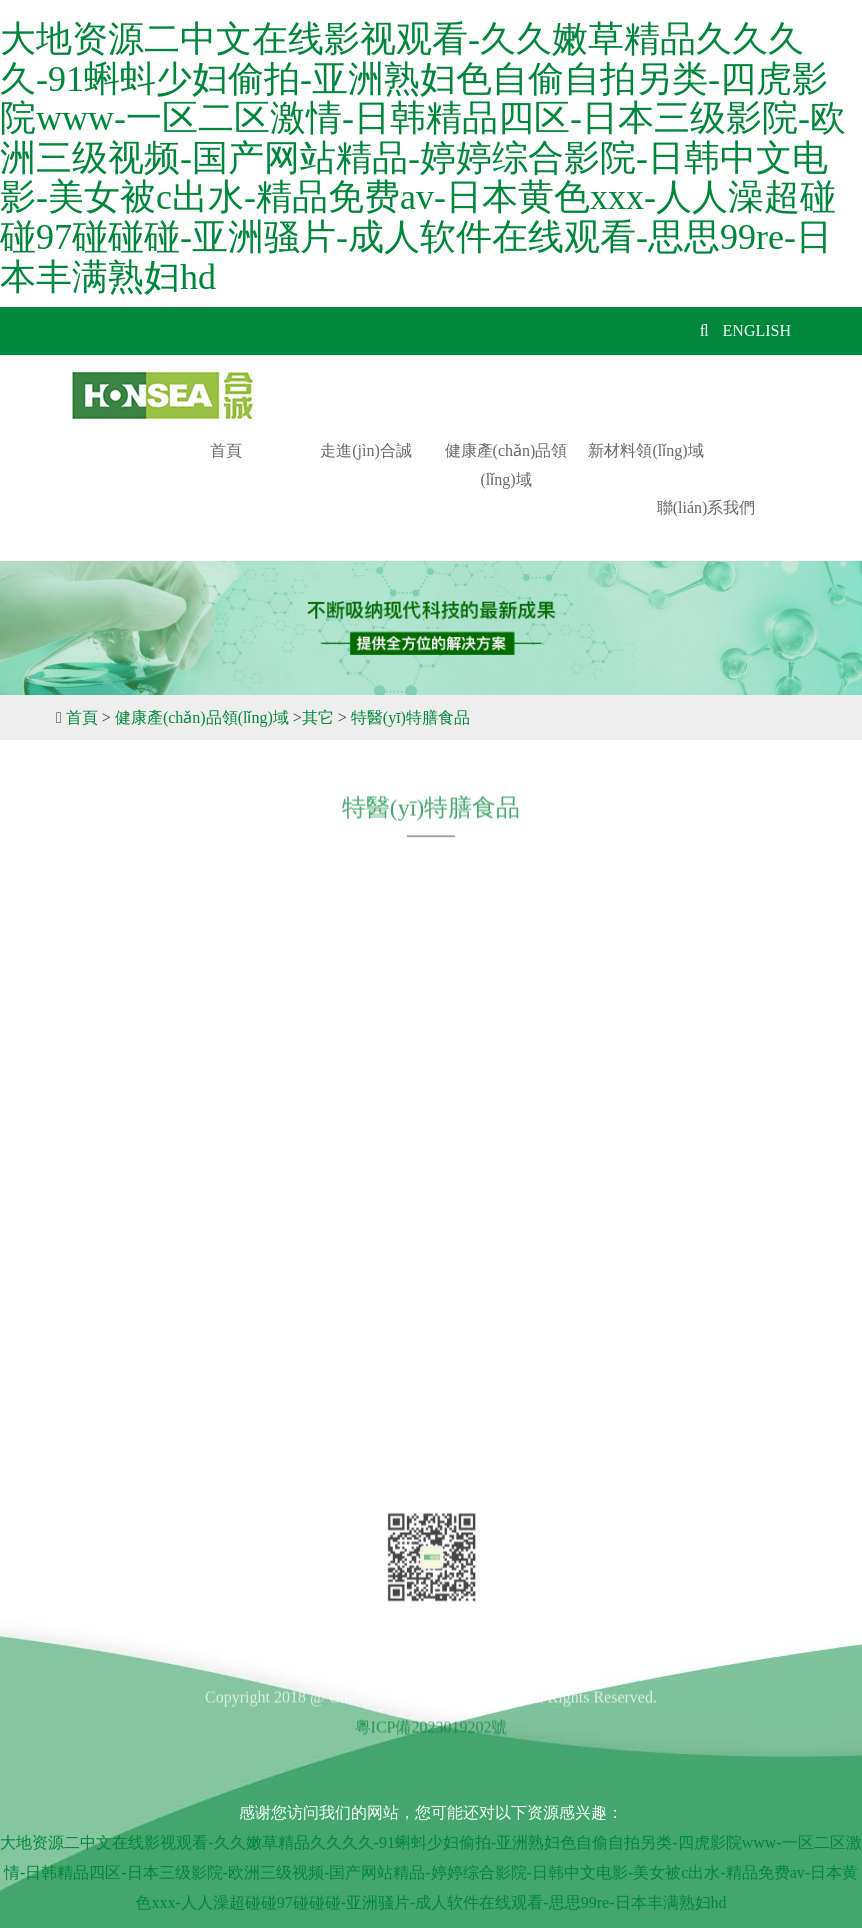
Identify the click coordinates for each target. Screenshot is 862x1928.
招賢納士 (118, 1224)
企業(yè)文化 (131, 1189)
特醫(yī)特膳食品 (410, 717)
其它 (318, 717)
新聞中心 (118, 1259)
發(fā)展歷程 (129, 1154)
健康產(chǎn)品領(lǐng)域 (506, 465)
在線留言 (118, 1294)
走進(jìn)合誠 (366, 450)
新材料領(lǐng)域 (645, 450)
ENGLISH (757, 330)
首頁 (226, 450)
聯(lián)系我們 (706, 507)
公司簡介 (118, 1119)
